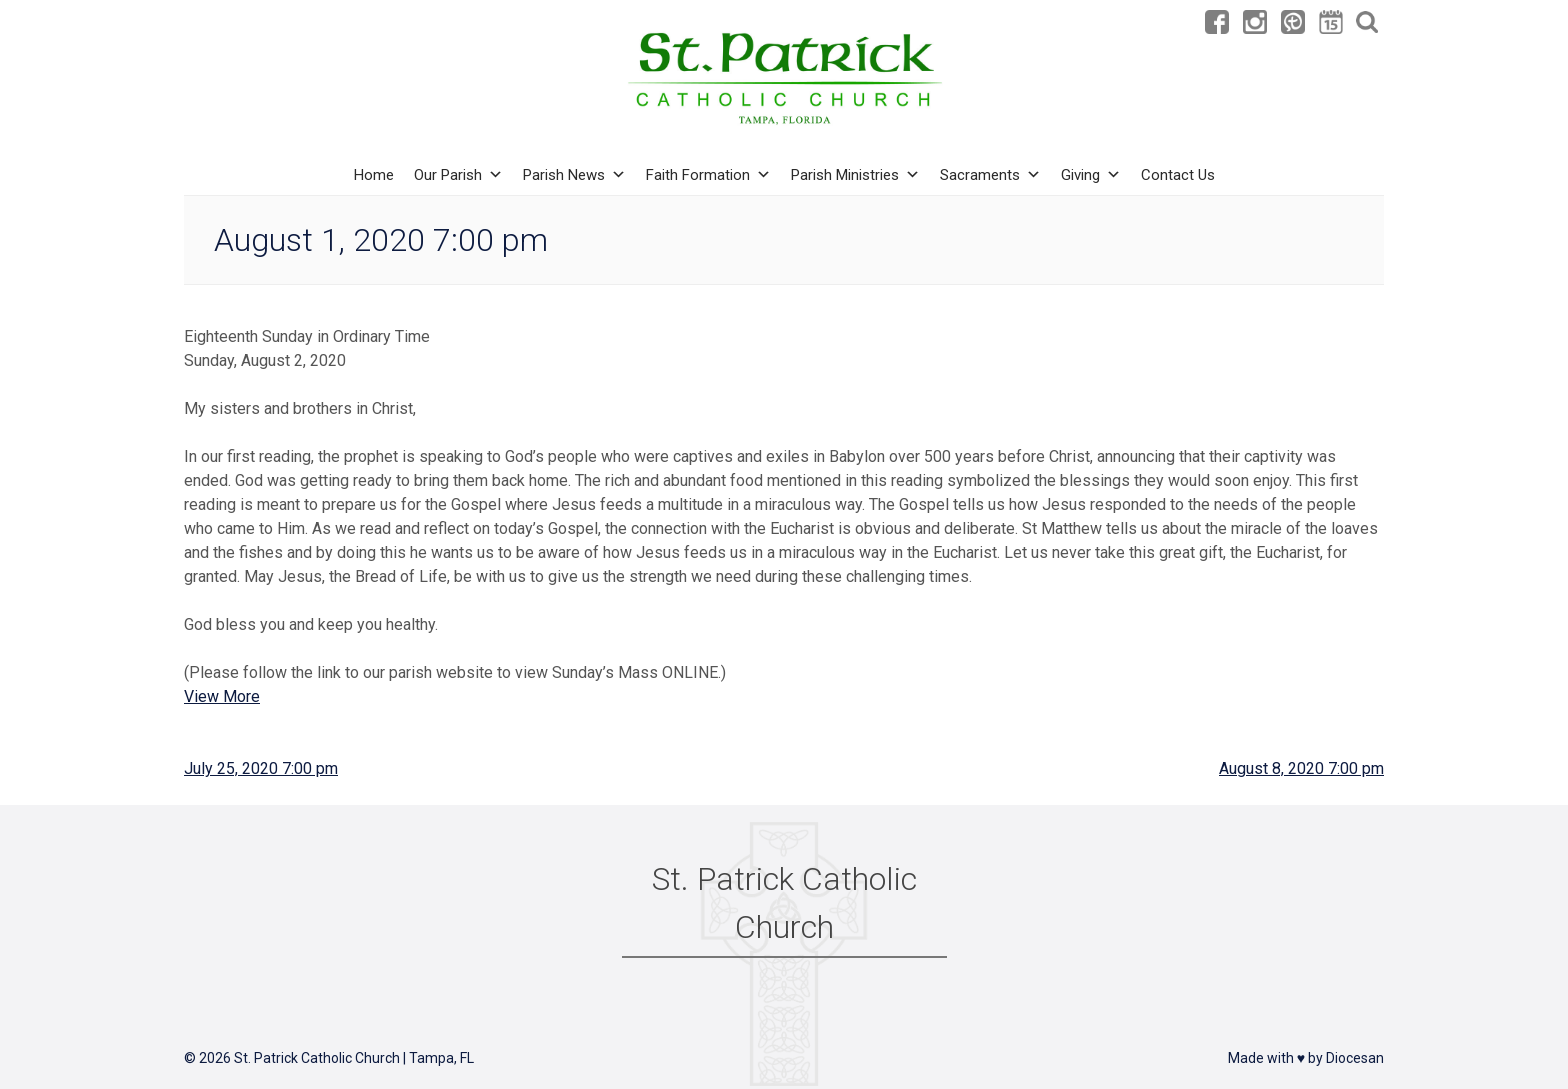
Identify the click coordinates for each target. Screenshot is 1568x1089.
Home (374, 175)
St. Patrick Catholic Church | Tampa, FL (354, 1058)
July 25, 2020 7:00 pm (261, 768)
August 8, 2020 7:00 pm (1301, 768)
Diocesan (1355, 1058)
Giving (1091, 175)
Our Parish (458, 175)
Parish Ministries (855, 175)
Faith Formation (708, 175)
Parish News (574, 175)
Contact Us (1178, 175)
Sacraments (990, 175)
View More (222, 696)
